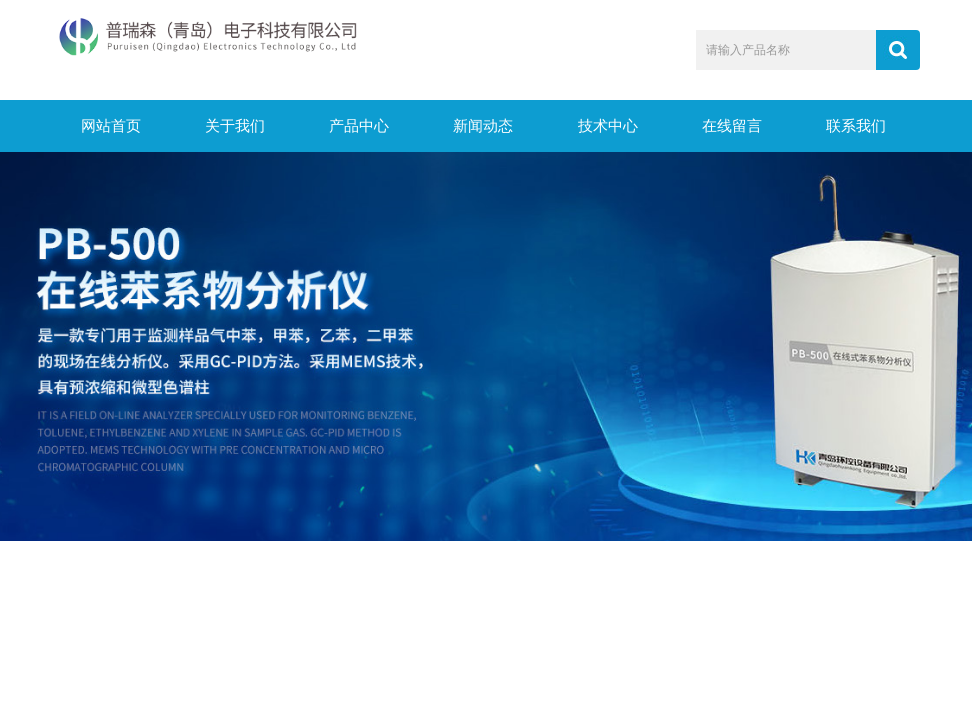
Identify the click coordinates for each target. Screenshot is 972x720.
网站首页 (111, 126)
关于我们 (235, 126)
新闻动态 (483, 126)
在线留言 (732, 126)
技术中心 (608, 126)
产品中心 (359, 126)
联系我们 (856, 126)
